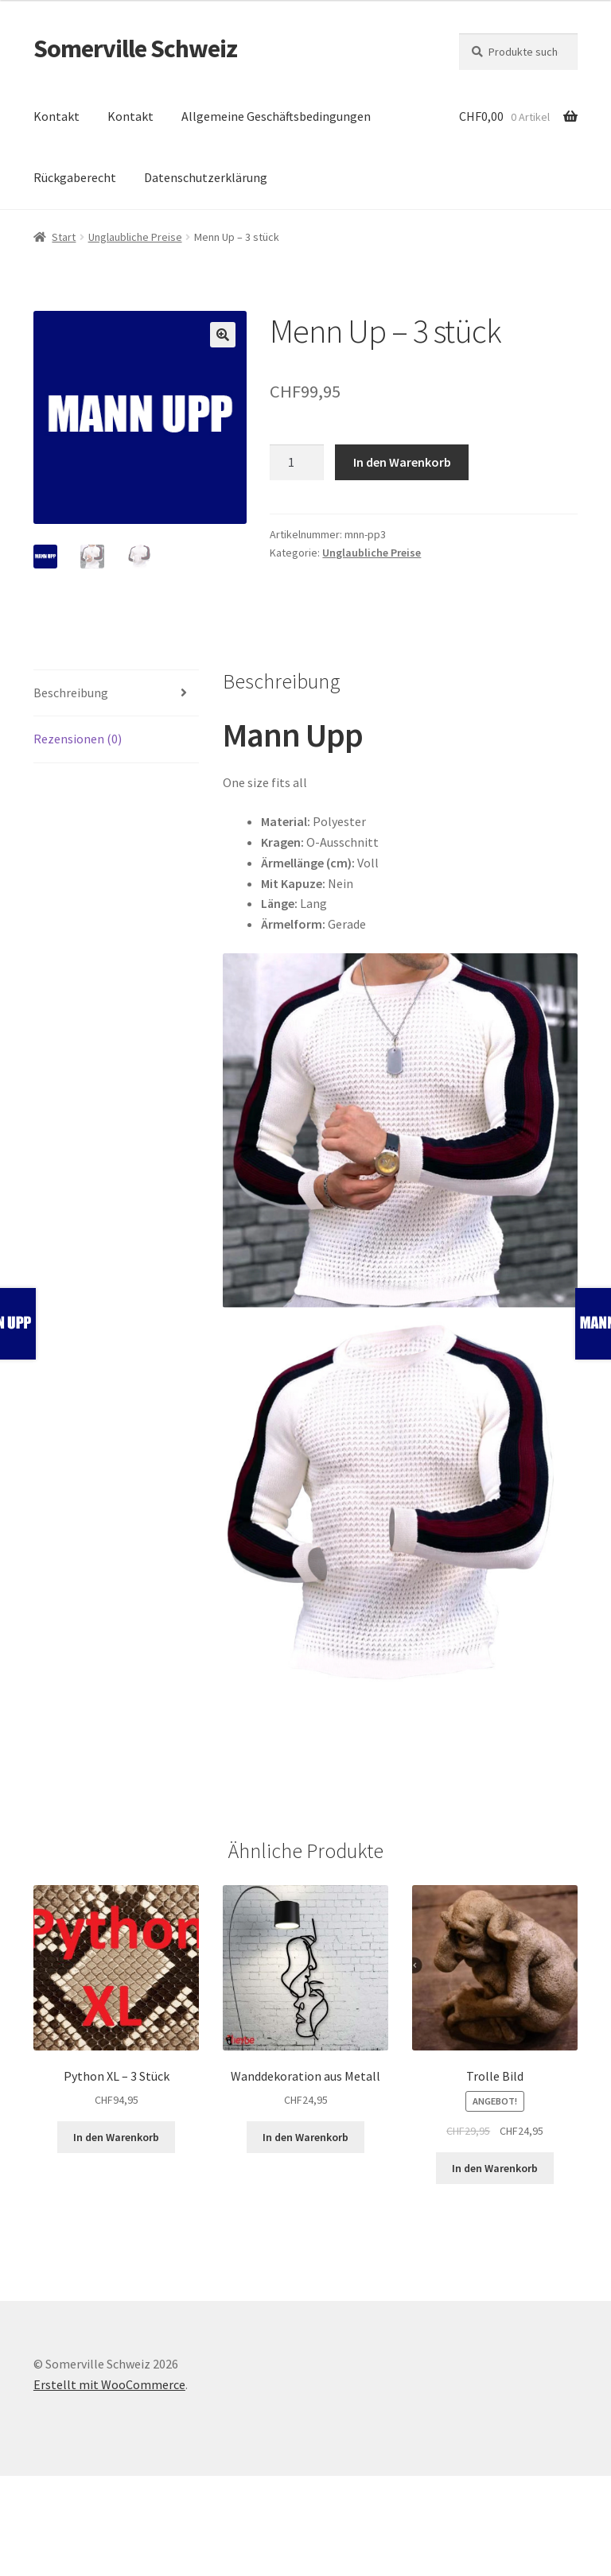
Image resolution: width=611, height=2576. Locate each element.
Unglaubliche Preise (135, 237)
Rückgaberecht (74, 177)
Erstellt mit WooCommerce (109, 2384)
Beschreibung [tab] (70, 692)
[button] (222, 334)
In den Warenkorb (402, 462)
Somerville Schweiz (135, 48)
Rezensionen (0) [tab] (77, 739)
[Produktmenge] (297, 462)
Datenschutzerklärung (205, 177)
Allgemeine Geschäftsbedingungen (276, 116)
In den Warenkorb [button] (116, 2137)
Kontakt (56, 116)
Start (64, 237)
